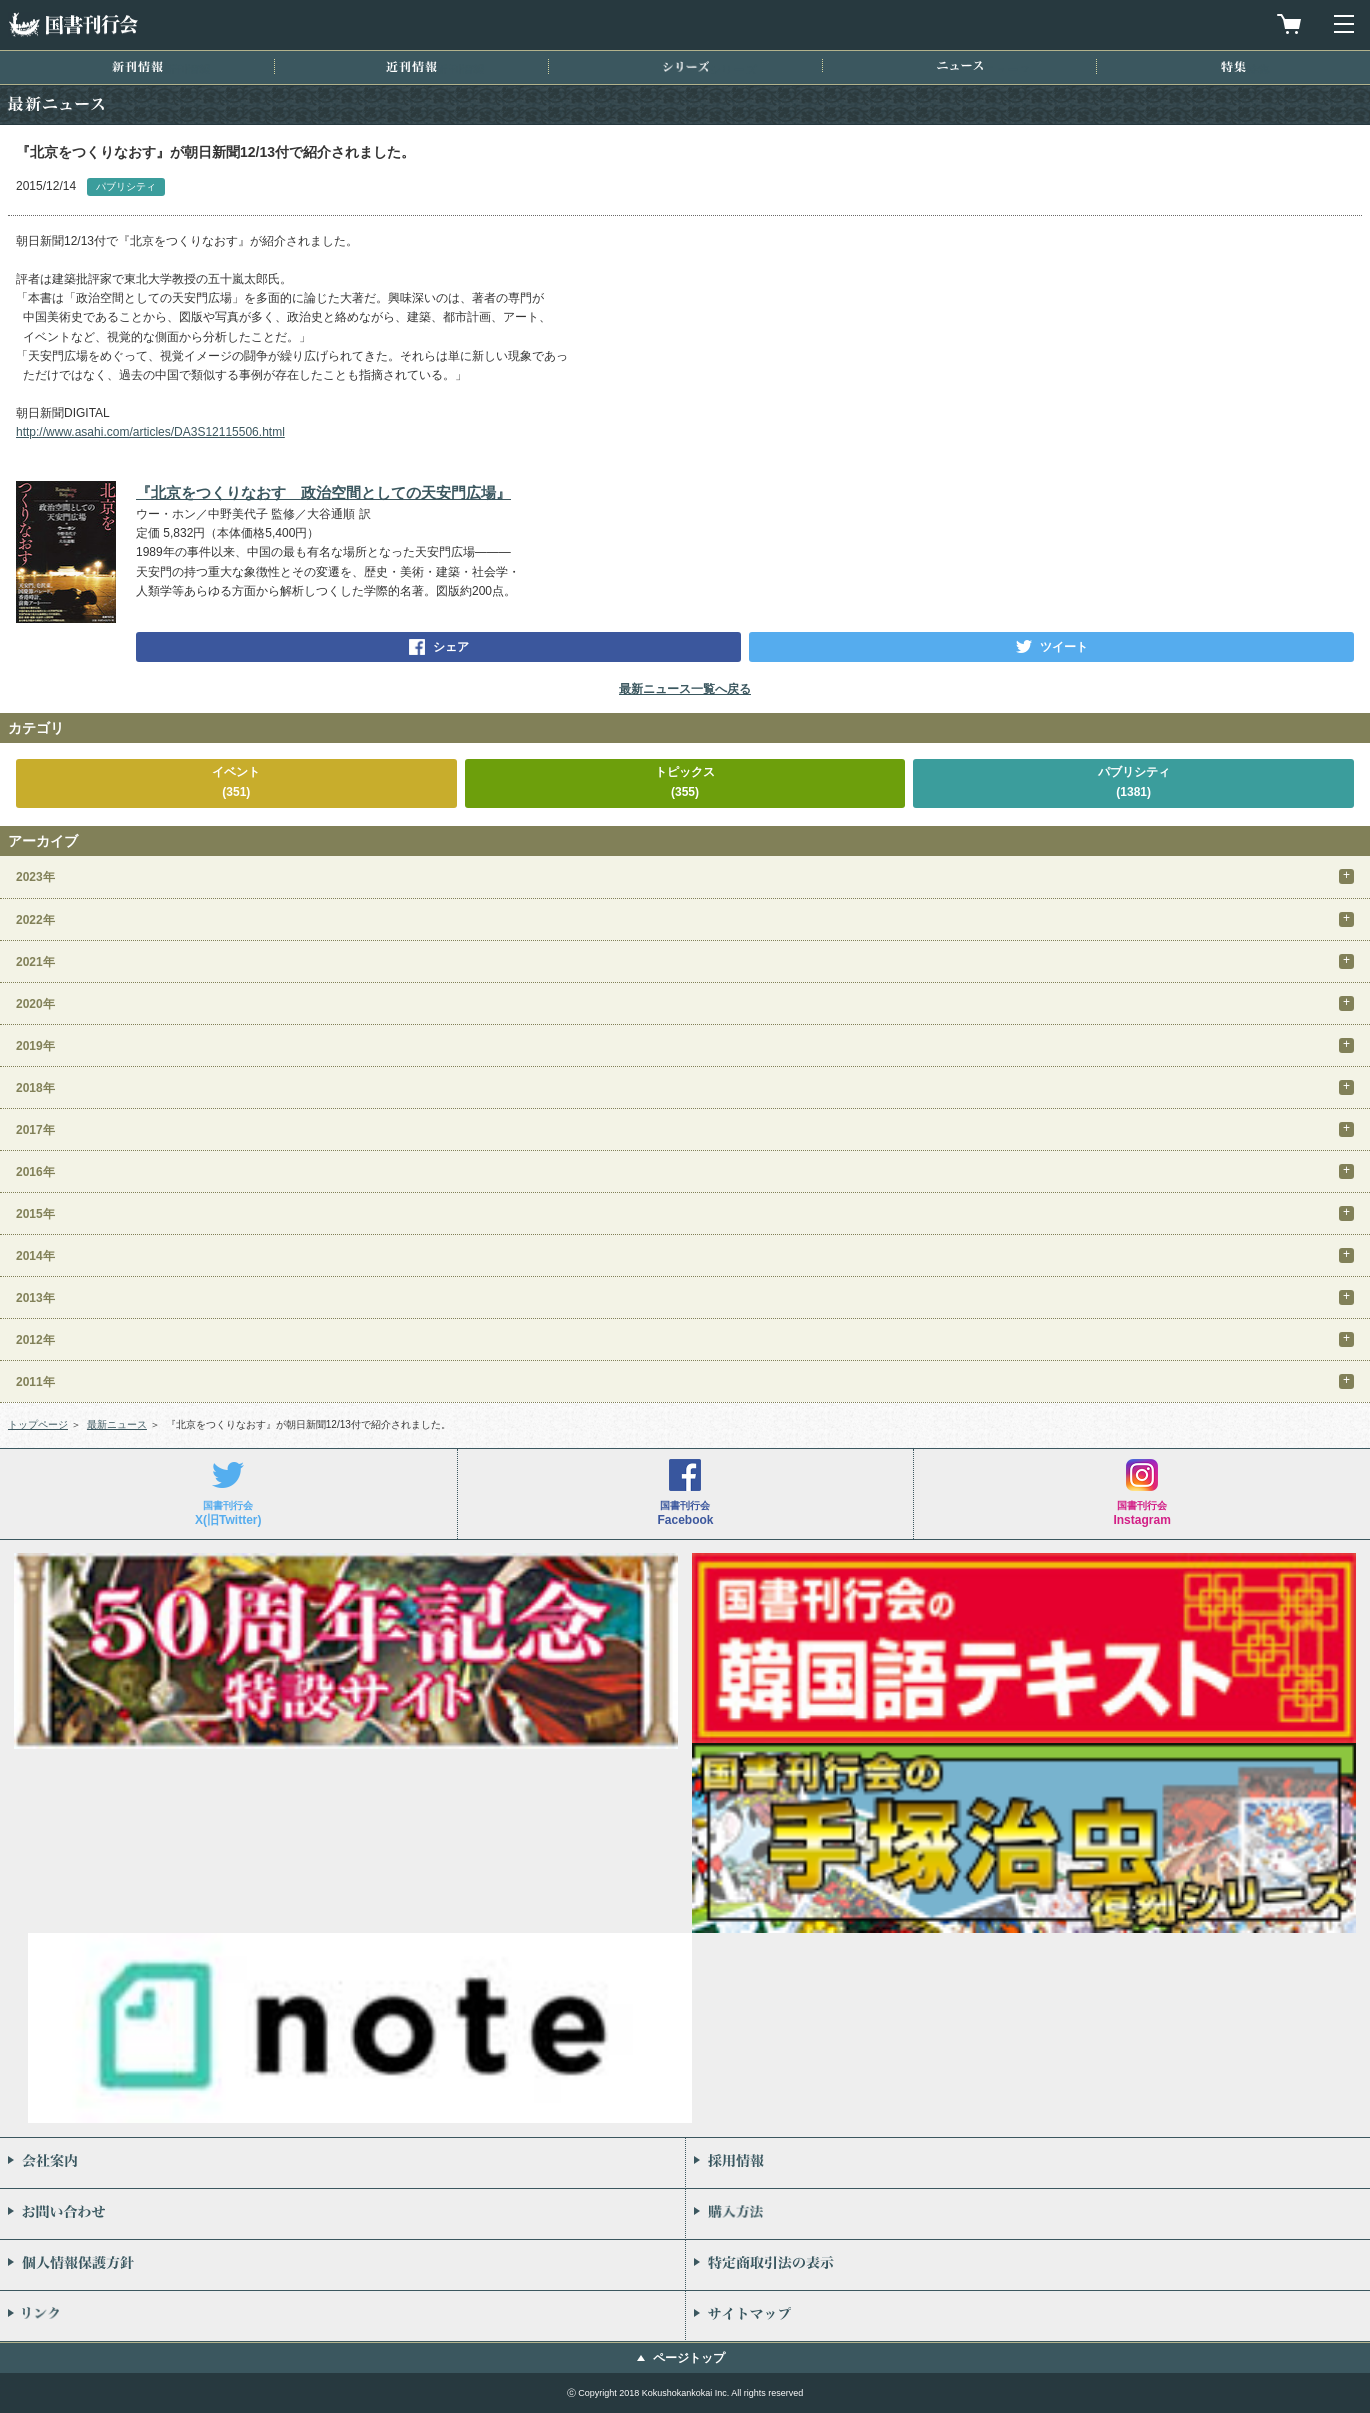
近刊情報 (411, 66)
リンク (342, 2316)
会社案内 (342, 2163)
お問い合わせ (342, 2214)
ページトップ (689, 2358)
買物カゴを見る (1289, 24)
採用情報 (1028, 2163)
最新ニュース (117, 1424)
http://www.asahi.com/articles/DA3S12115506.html (150, 432)
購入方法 (1028, 2214)
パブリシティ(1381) (1134, 781)
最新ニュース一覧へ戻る (685, 689)
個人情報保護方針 (342, 2265)
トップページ (38, 1424)
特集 (1233, 66)
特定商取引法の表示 (1028, 2265)
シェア (451, 647)
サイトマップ (1028, 2316)
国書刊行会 (73, 24)
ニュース (960, 65)
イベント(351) (236, 781)
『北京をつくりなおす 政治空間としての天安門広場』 (323, 492)
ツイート (1064, 647)
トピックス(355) (685, 781)
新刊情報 (137, 66)
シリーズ (686, 66)
